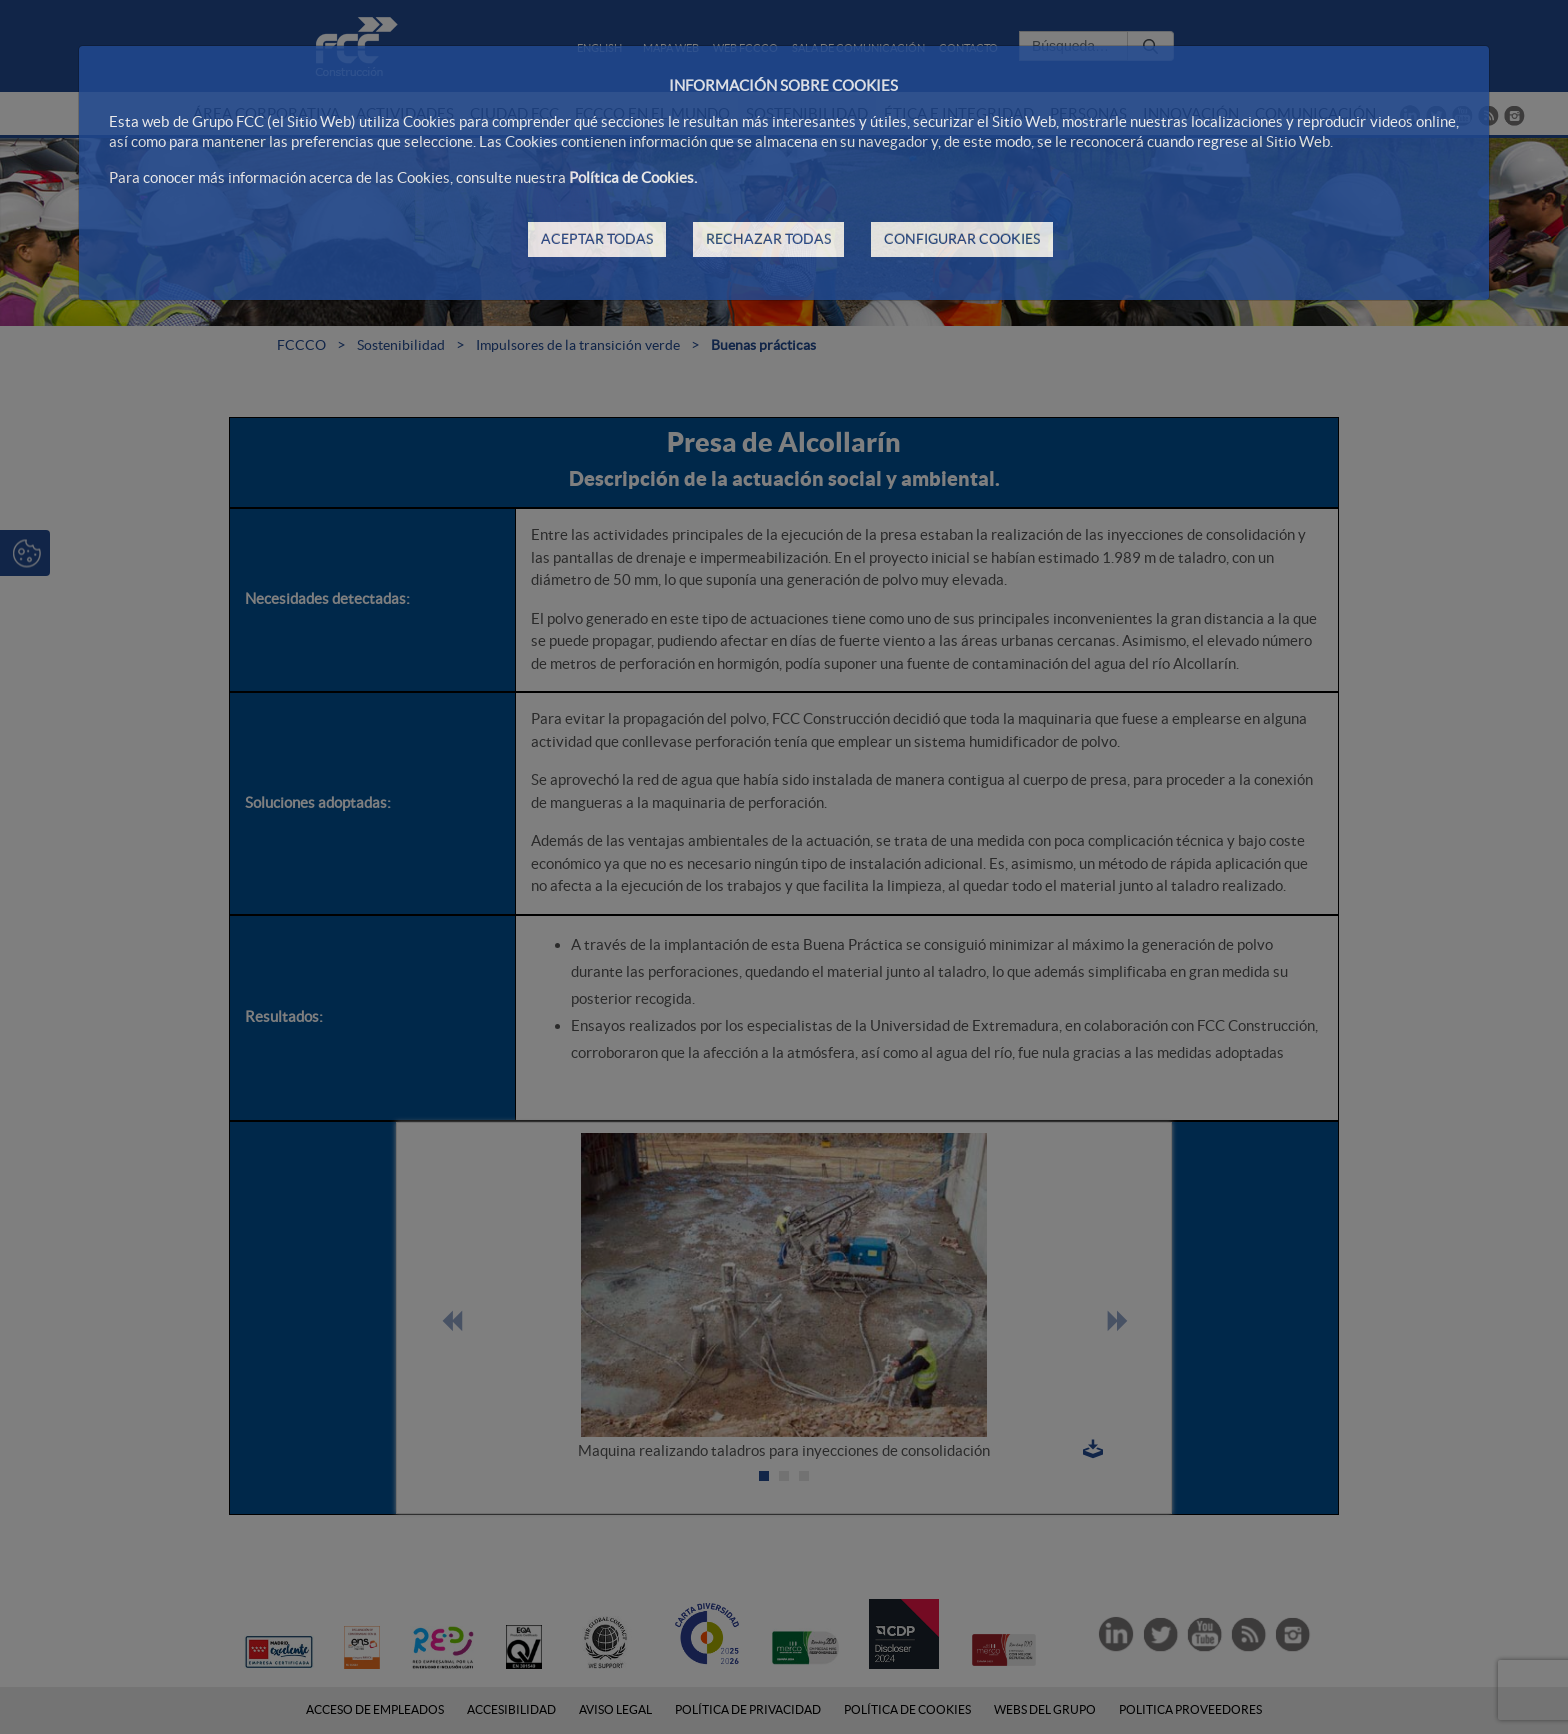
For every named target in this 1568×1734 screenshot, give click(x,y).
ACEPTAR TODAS (597, 239)
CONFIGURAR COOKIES (962, 239)
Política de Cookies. (633, 177)
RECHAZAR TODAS (768, 239)
